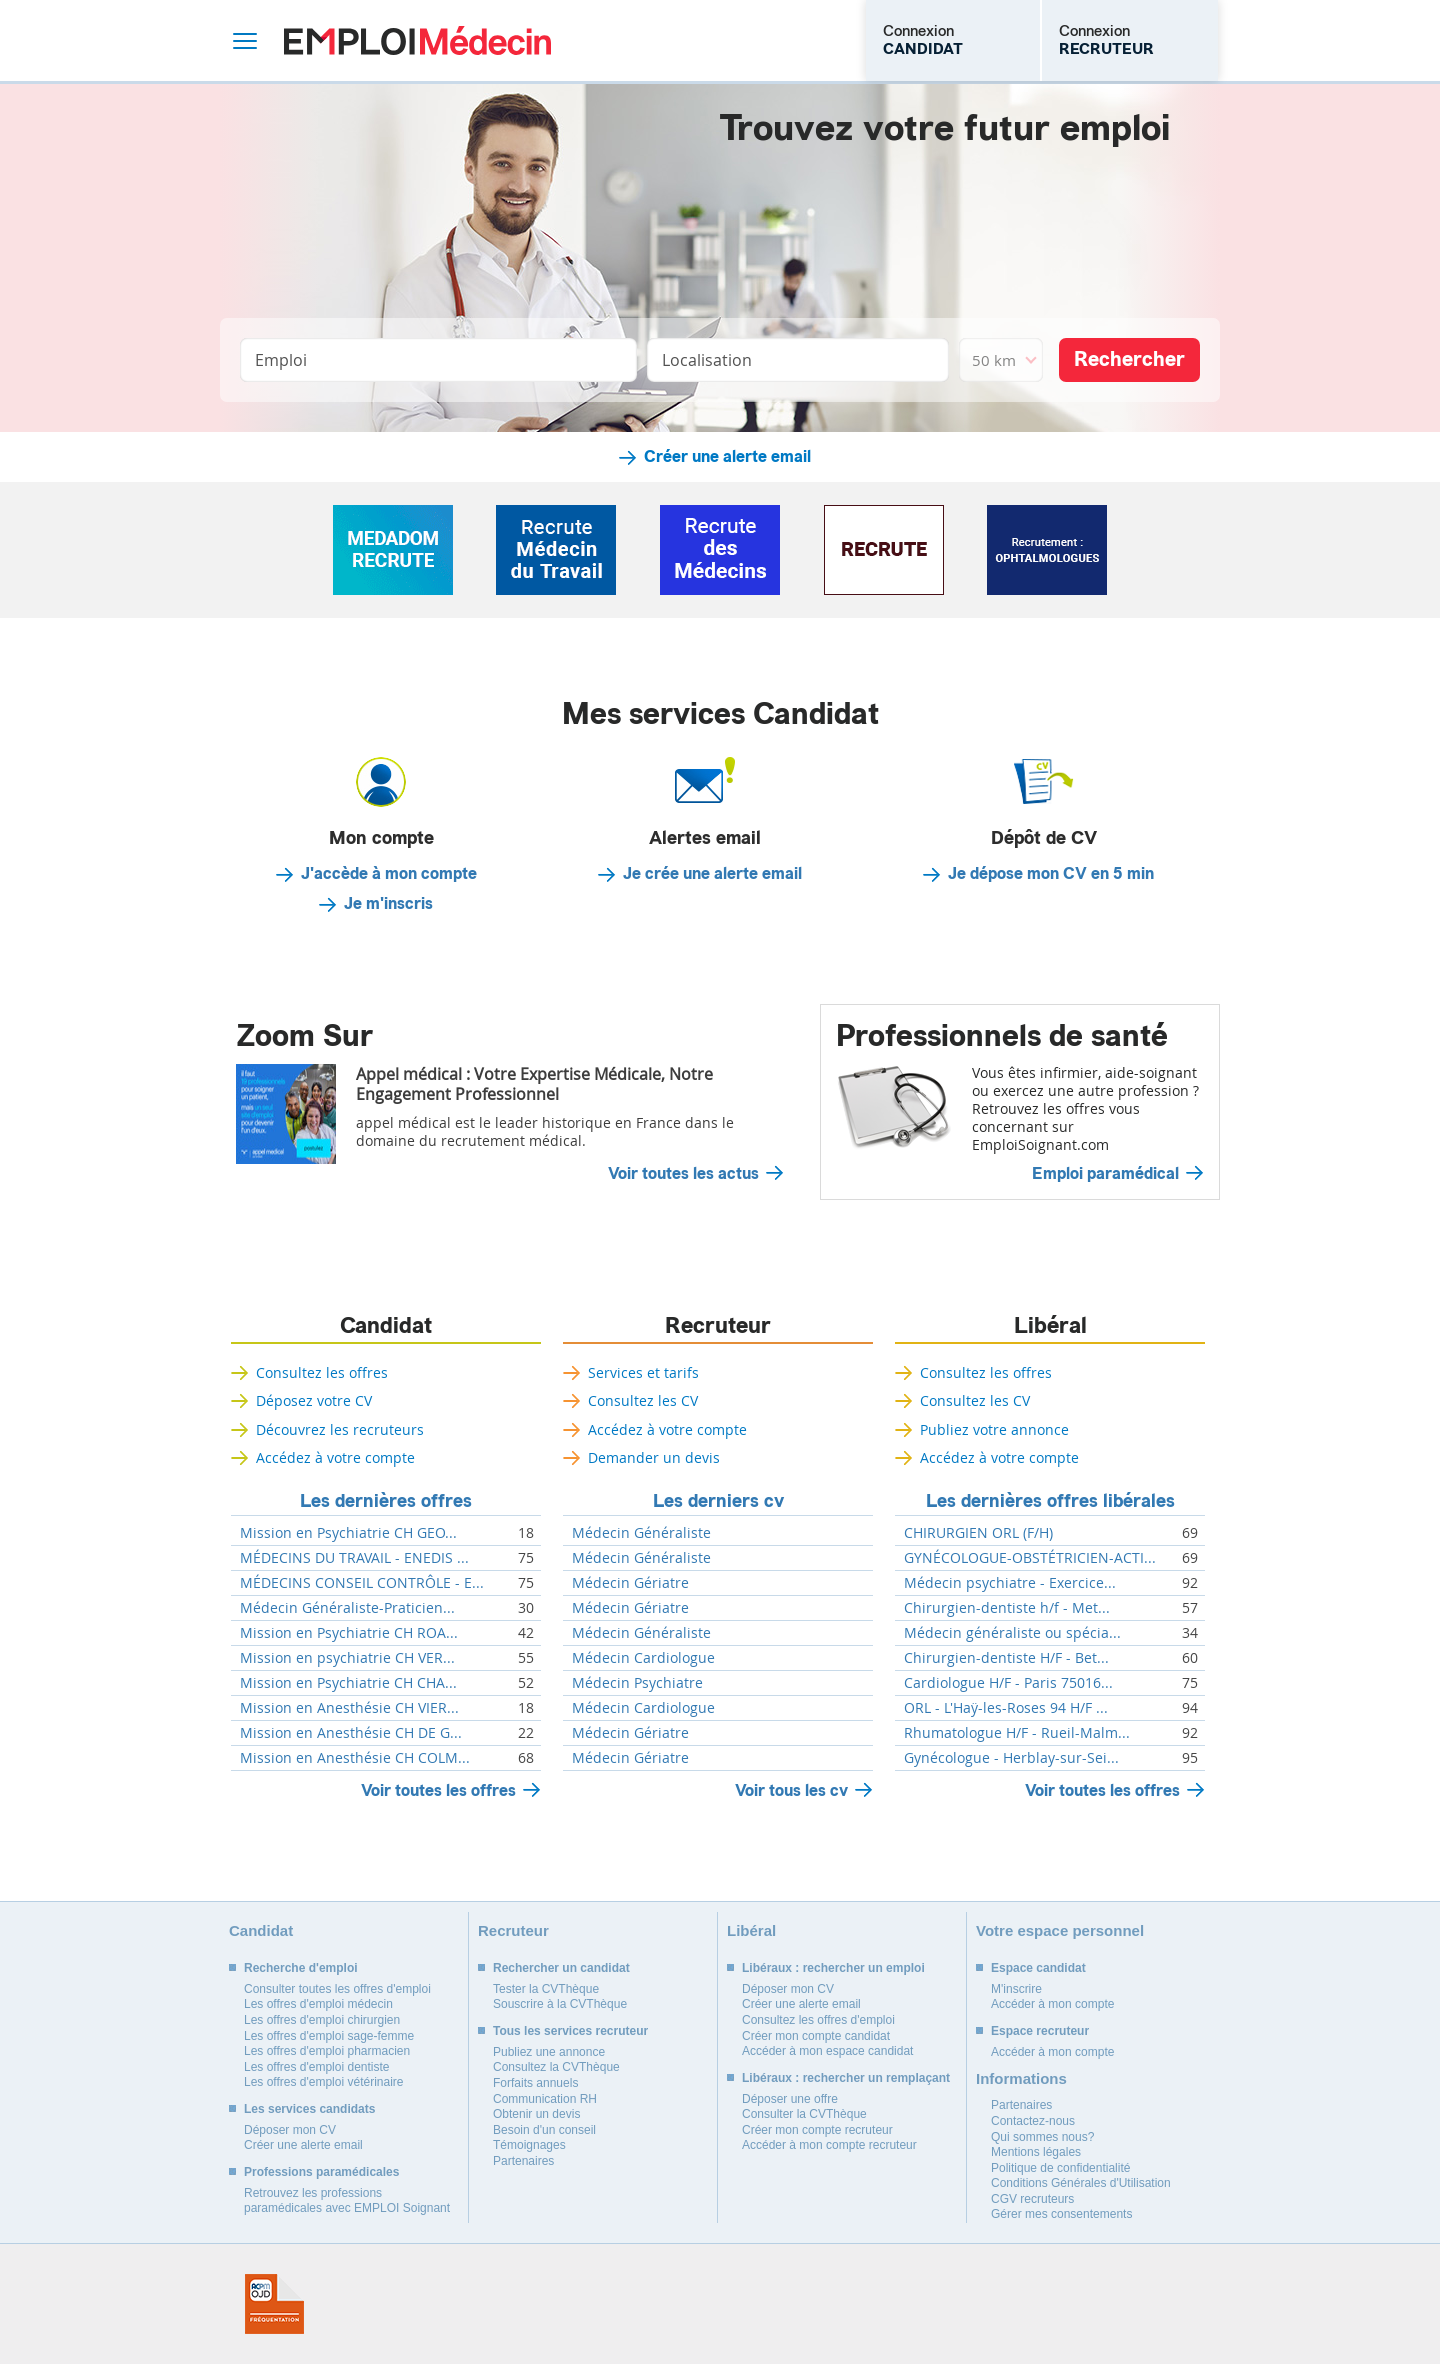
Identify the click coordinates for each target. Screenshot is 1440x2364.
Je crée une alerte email (712, 874)
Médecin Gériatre (630, 1583)
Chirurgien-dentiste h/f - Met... (1007, 1608)
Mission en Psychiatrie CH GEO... (348, 1533)
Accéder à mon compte (1052, 2004)
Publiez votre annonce (994, 1429)
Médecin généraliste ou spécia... (1012, 1633)
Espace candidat (1038, 1968)
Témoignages (529, 2145)
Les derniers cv (718, 1501)
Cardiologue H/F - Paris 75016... (1008, 1683)
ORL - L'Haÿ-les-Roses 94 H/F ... (1006, 1708)
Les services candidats (309, 2109)
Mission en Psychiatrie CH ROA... (349, 1633)
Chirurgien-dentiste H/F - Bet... (1006, 1658)
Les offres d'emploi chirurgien (322, 2020)
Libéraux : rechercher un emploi (833, 1968)
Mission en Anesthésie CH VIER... (349, 1708)
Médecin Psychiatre (637, 1683)
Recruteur (718, 1326)
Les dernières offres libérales (1050, 1501)
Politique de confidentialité (1060, 2168)
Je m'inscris (388, 904)
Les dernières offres (386, 1501)
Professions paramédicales (321, 2172)
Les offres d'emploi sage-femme (329, 2036)
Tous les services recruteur (570, 2031)
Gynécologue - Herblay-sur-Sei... (1011, 1758)
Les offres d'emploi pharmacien (327, 2051)
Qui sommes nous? (1042, 2137)
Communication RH (545, 2099)
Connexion (923, 40)
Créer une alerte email (727, 457)
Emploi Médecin (417, 40)
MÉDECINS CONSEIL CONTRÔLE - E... (362, 1583)
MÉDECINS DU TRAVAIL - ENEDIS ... (354, 1558)
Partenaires (523, 2161)
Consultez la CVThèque (556, 2067)
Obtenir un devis (536, 2114)
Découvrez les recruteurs (340, 1429)
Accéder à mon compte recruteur (829, 2145)
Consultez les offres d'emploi (818, 2020)
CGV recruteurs (1032, 2199)
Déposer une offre (790, 2099)
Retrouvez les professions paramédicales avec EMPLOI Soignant (347, 2201)
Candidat (386, 1326)
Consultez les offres (322, 1372)
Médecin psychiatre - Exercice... (1010, 1583)
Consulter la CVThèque (804, 2114)
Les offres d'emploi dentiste (317, 2067)
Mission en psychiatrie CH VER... (347, 1658)
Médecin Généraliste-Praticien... (347, 1608)
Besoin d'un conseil (544, 2130)
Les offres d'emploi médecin (318, 2004)
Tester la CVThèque (546, 1989)
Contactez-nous (1033, 2121)
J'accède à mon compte (389, 874)
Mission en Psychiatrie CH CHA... (348, 1683)
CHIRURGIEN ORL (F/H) (978, 1533)
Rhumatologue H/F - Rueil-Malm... (1017, 1733)
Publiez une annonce (549, 2052)
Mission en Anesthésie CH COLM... (355, 1758)
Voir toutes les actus (683, 1174)
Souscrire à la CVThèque (560, 2004)
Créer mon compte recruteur (817, 2130)
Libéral (1050, 1326)
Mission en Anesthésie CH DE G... (351, 1733)
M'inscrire (1016, 1989)
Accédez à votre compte (335, 1457)
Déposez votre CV (314, 1400)
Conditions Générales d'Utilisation (1081, 2183)
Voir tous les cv (791, 1790)
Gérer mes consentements (1061, 2214)
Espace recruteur (1040, 2031)
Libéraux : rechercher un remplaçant (846, 2078)
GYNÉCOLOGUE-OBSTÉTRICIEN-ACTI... (1030, 1558)
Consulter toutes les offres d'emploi (337, 1989)
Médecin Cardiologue (643, 1658)
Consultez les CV (643, 1400)
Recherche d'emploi (301, 1968)
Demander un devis (654, 1457)
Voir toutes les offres (438, 1790)
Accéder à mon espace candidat (827, 2051)
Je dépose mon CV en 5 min (1051, 874)
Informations (1021, 2078)
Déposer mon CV (290, 2130)
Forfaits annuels (535, 2083)
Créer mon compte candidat (816, 2036)
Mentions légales (1036, 2152)
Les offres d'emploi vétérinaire (324, 2082)
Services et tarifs (643, 1372)
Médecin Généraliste (641, 1533)
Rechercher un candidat (561, 1968)
